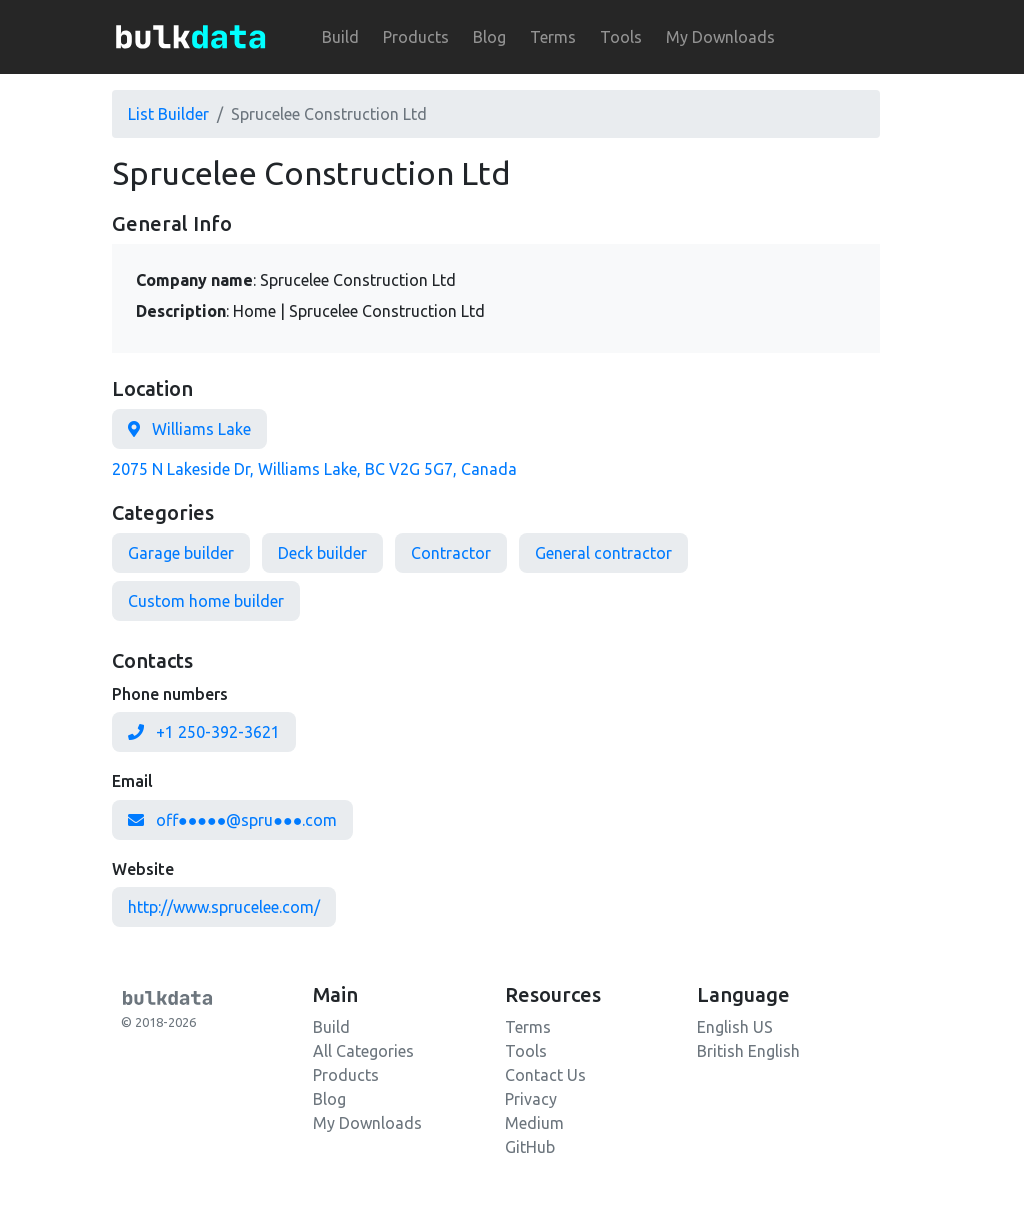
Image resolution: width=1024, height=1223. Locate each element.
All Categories (363, 1051)
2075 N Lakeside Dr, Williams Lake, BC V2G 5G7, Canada (314, 469)
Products (416, 37)
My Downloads (720, 37)
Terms (553, 37)
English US (735, 1027)
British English (748, 1051)
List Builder (168, 114)
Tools (621, 37)
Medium (534, 1123)
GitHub (530, 1147)
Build (340, 37)
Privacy (531, 1099)
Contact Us (545, 1075)
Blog (489, 37)
